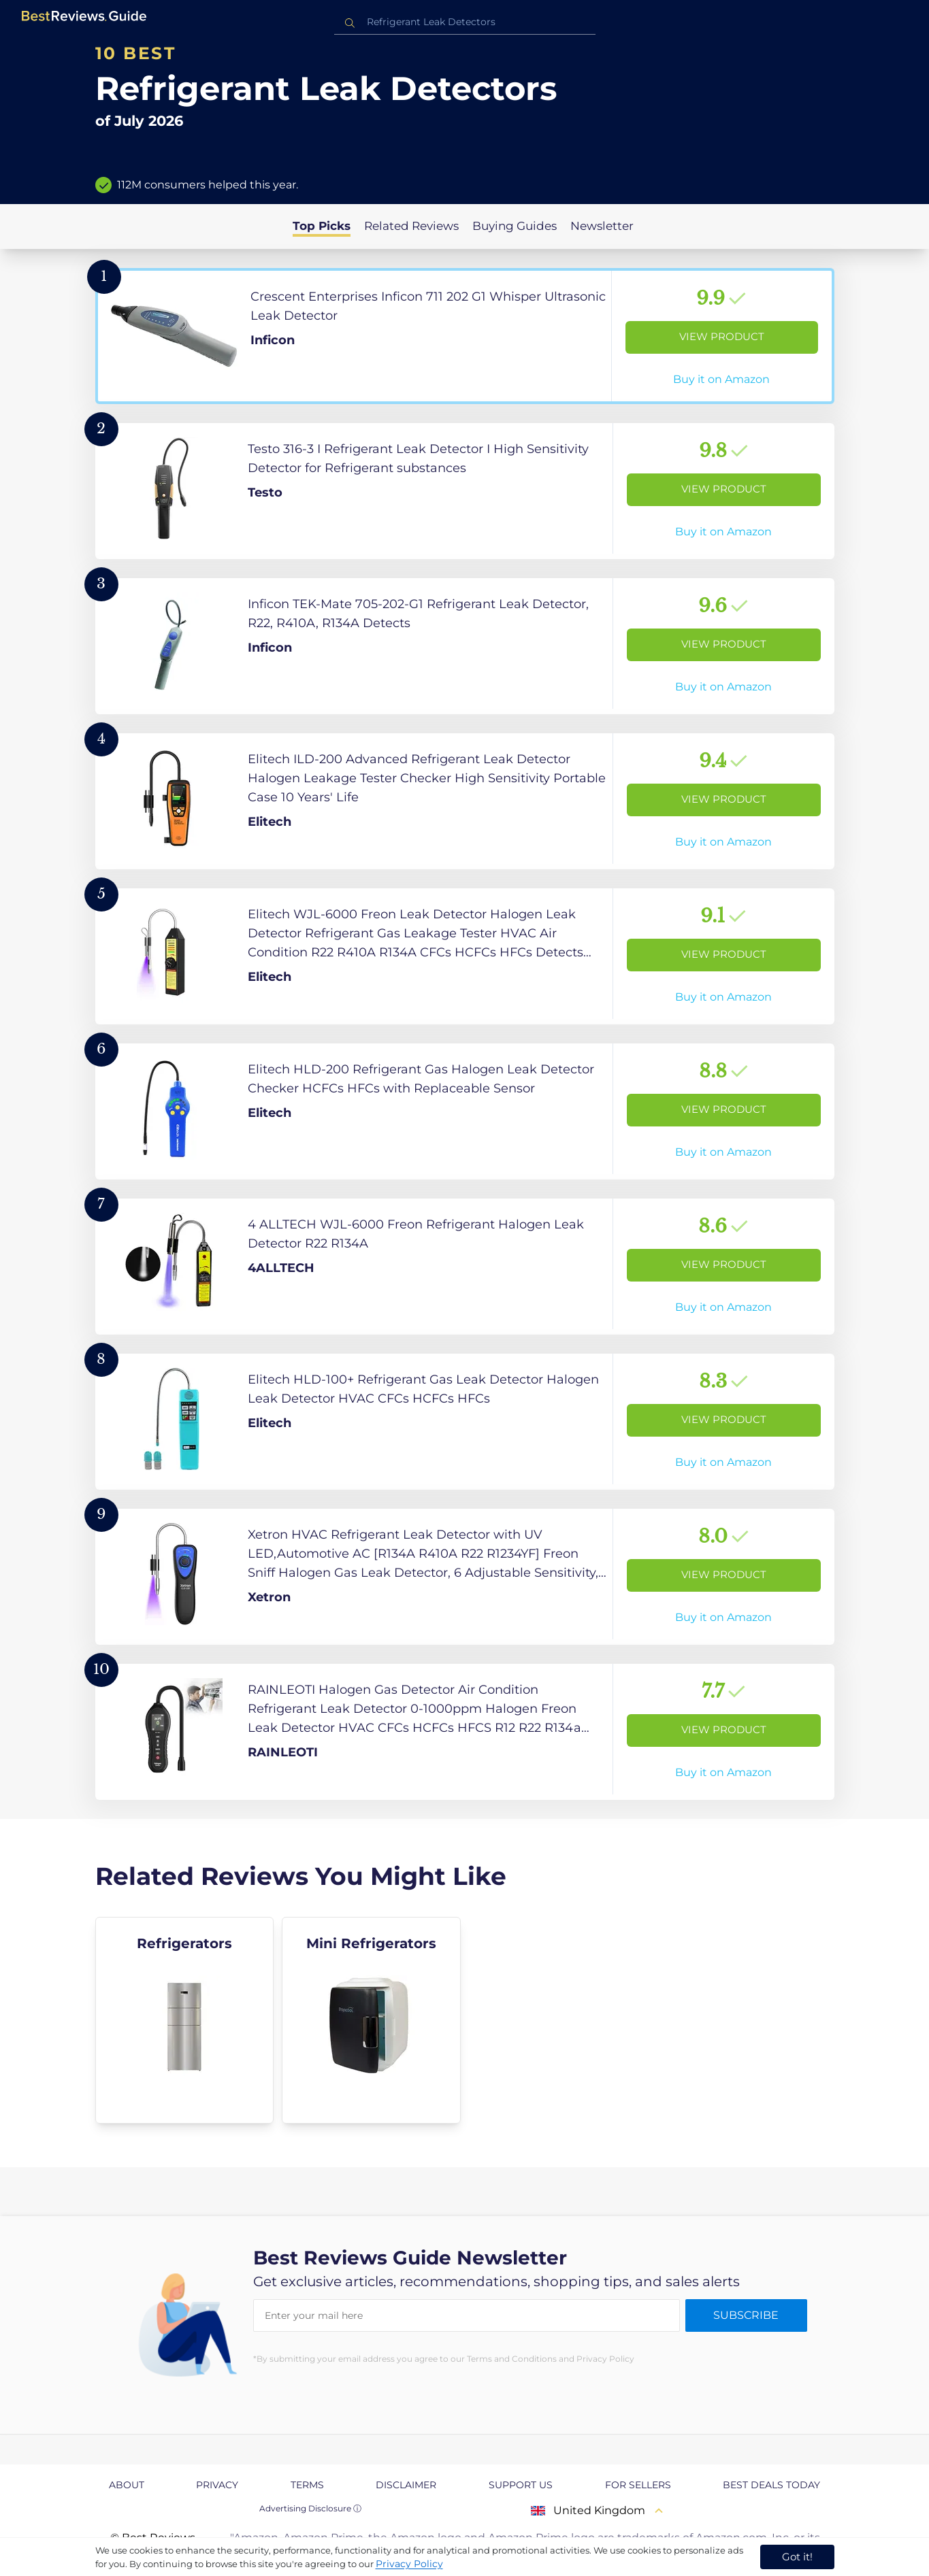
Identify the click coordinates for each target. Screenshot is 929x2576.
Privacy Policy (409, 2564)
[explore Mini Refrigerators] (371, 2020)
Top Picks (322, 226)
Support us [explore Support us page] (521, 2485)
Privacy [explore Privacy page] (217, 2485)
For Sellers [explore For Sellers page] (638, 2485)
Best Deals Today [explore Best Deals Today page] (771, 2485)
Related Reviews (411, 226)
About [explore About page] (126, 2485)
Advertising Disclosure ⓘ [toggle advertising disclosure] (310, 2508)
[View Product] (464, 336)
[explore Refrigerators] (184, 2020)
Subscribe (746, 2315)
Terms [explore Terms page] (307, 2485)
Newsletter (602, 226)
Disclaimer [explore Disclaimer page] (406, 2485)
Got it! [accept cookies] (797, 2556)
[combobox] (465, 22)
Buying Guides (514, 226)
